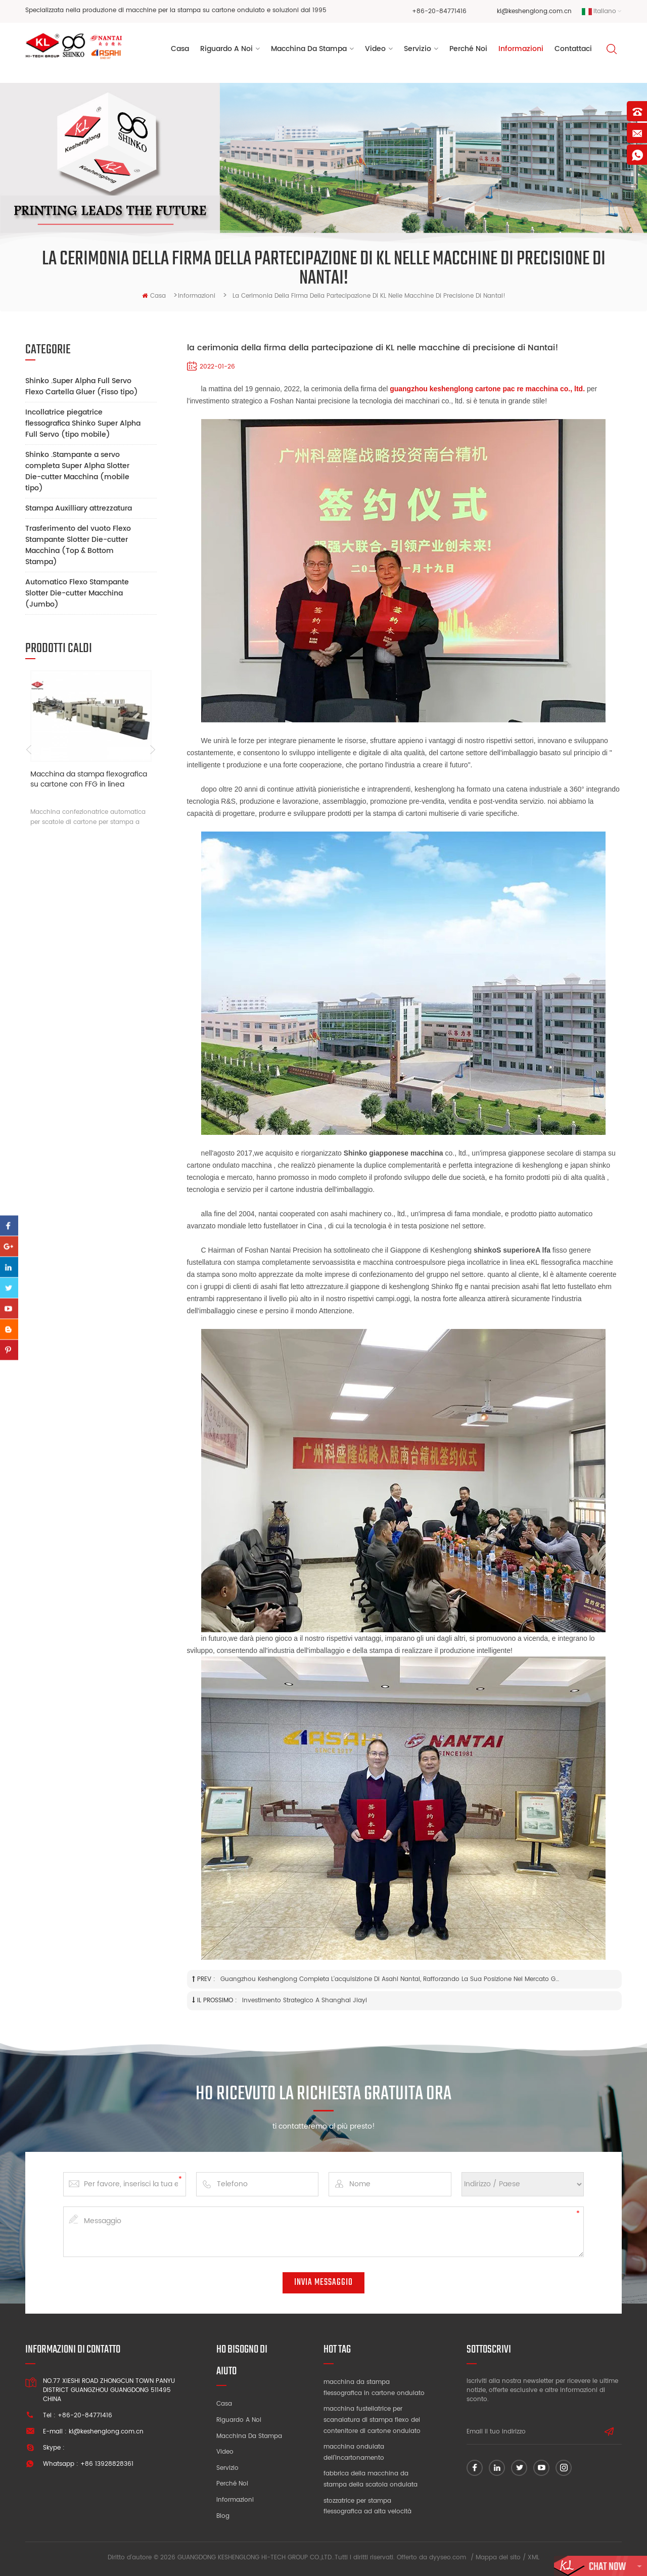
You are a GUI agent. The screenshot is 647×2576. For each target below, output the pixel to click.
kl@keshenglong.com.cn (534, 11)
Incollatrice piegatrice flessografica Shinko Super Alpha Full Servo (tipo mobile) (83, 423)
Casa (180, 50)
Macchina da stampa (309, 50)
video (375, 50)
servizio (417, 50)
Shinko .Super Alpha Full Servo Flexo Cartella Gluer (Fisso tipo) (81, 386)
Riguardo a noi (238, 2420)
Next (153, 750)
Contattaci (573, 50)
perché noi (468, 50)
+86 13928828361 (106, 2464)
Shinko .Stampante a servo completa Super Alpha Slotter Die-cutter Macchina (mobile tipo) (77, 471)
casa (154, 296)
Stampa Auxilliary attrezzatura (78, 508)
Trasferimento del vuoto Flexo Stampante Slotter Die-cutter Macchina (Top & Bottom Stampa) (78, 545)
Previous (29, 750)
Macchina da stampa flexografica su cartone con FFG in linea (88, 779)
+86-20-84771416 (439, 11)
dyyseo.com (447, 2557)
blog (222, 2516)
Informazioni (520, 50)
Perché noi (232, 2484)
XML (533, 2557)
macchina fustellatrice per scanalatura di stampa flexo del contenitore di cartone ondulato (372, 2419)
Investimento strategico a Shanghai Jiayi (304, 2000)
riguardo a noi (226, 50)
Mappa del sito (498, 2557)
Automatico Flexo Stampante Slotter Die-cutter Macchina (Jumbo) (77, 593)
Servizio (227, 2468)
